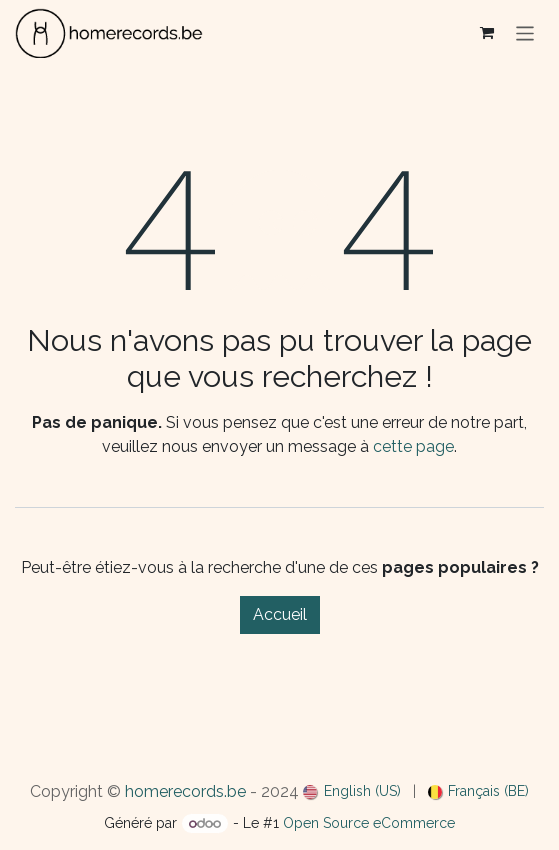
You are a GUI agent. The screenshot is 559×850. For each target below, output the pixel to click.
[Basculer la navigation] (525, 32)
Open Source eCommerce (369, 823)
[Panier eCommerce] (487, 33)
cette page (413, 446)
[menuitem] (352, 791)
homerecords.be (185, 791)
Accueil (280, 614)
